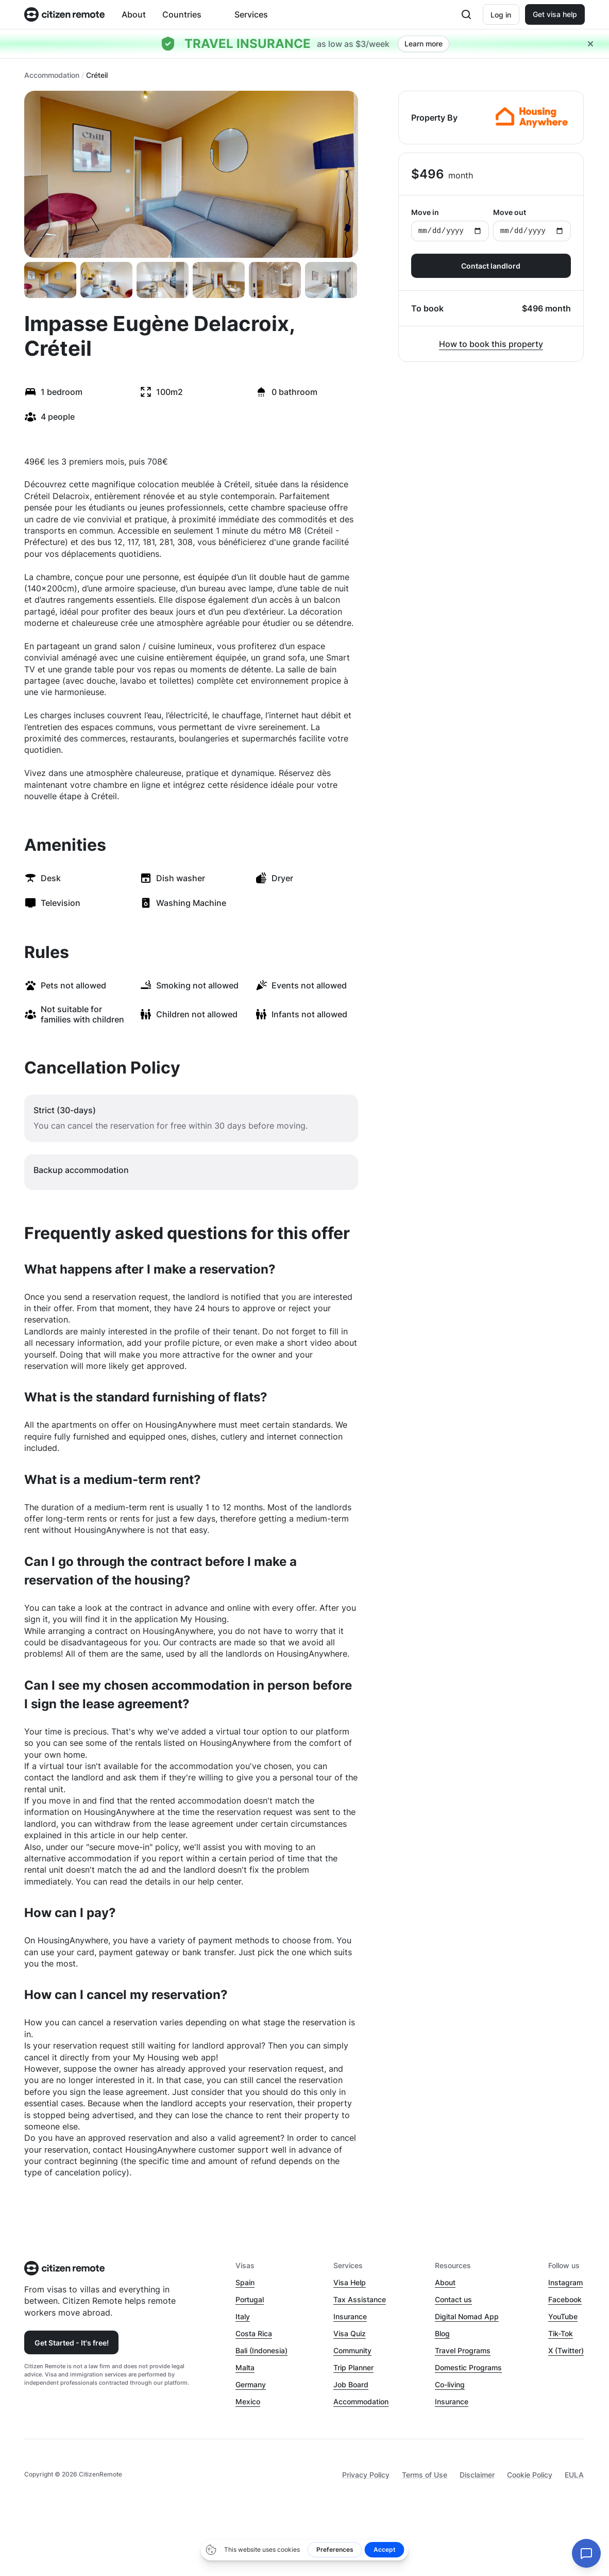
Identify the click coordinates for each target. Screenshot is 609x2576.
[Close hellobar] (590, 44)
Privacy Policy (366, 2474)
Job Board (350, 2384)
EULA (574, 2474)
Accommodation (51, 75)
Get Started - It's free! (72, 2342)
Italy (242, 2316)
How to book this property (491, 344)
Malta (245, 2367)
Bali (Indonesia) (261, 2350)
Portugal (249, 2299)
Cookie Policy (529, 2474)
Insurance (350, 2316)
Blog (442, 2333)
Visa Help (349, 2282)
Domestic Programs (468, 2367)
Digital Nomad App (467, 2316)
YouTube (563, 2316)
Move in (450, 224)
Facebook (565, 2299)
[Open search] (466, 14)
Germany (250, 2384)
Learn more (423, 43)
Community (352, 2350)
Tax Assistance (359, 2299)
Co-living (450, 2384)
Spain (245, 2282)
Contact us (453, 2299)
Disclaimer (477, 2474)
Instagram (565, 2282)
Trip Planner (353, 2367)
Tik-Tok (560, 2333)
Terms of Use (424, 2474)
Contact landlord (490, 265)
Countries (181, 14)
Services (251, 14)
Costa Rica (253, 2333)
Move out (532, 224)
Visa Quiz (349, 2333)
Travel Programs (462, 2350)
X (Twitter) (566, 2350)
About (134, 14)
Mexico (247, 2401)
